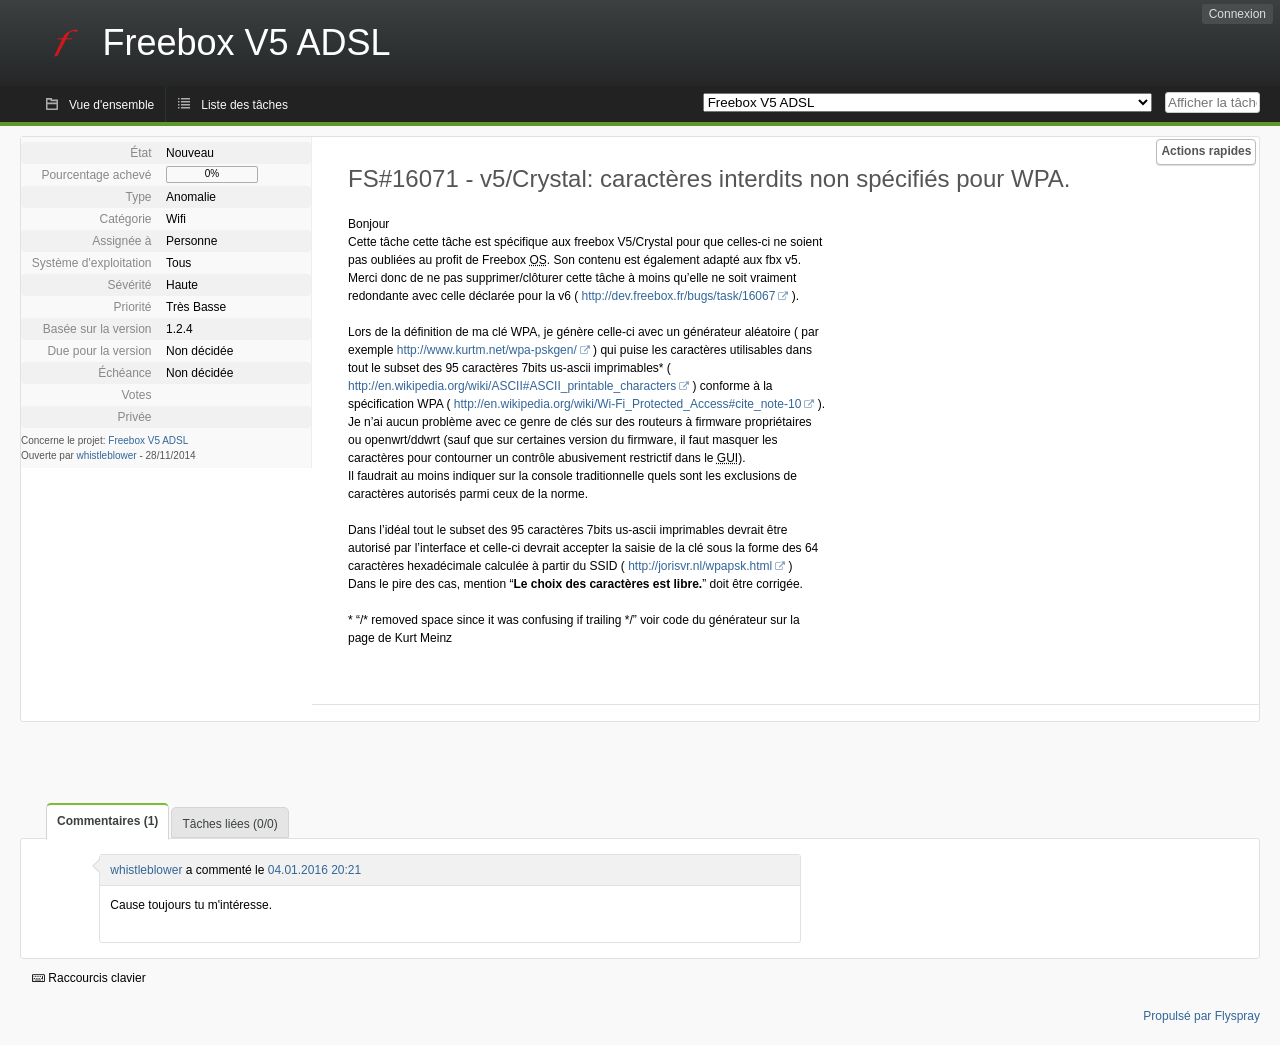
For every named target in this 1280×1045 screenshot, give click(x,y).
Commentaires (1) (107, 821)
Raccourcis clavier (89, 978)
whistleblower (107, 455)
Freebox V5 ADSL (148, 440)
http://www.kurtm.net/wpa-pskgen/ (487, 350)
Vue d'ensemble (111, 105)
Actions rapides (1206, 151)
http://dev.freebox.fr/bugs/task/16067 (678, 296)
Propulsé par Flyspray (1201, 1016)
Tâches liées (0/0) (229, 824)
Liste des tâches (244, 105)
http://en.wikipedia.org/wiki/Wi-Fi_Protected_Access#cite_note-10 (628, 404)
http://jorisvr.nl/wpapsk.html (700, 566)
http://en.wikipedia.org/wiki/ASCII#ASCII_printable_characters (512, 386)
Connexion (1237, 14)
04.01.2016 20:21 (314, 870)
